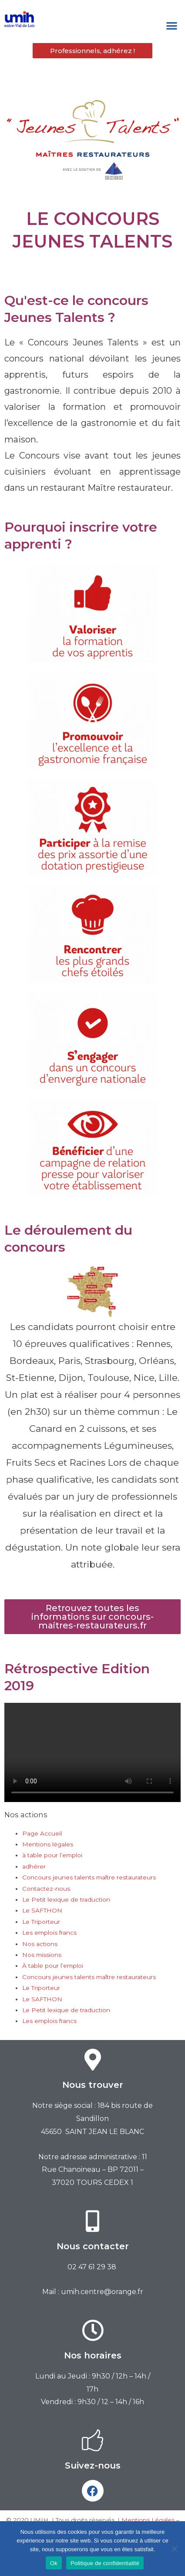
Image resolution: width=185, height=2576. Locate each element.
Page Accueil (42, 1833)
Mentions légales (47, 1844)
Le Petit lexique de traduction (66, 1899)
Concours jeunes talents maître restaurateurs (89, 1877)
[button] (172, 26)
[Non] (174, 2548)
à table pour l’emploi (52, 1855)
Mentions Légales (148, 2519)
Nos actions (39, 1943)
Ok (53, 2563)
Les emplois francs (49, 1932)
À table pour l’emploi (52, 1965)
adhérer (34, 1866)
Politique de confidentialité (105, 2563)
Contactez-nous (46, 1888)
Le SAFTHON (42, 1910)
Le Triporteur (41, 1921)
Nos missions (41, 1954)
